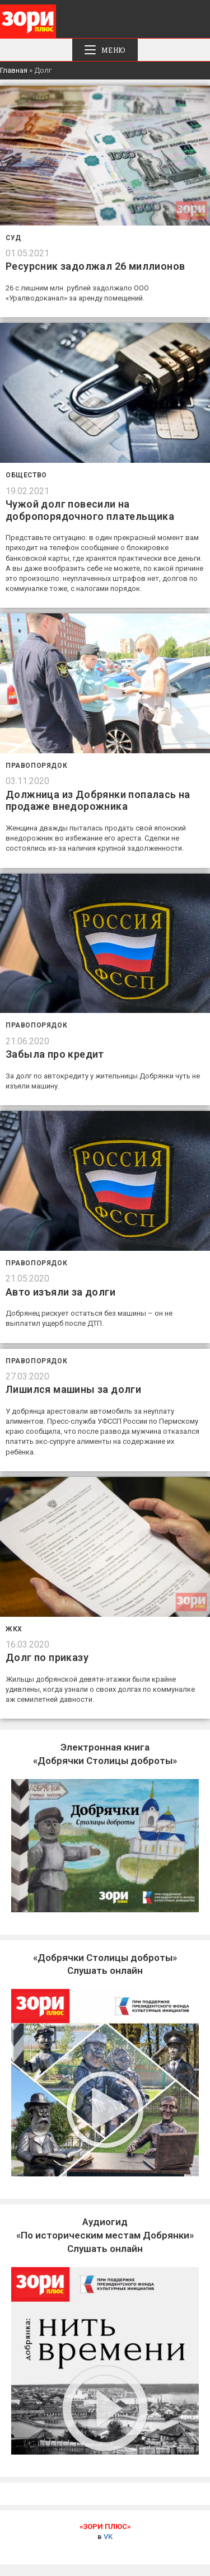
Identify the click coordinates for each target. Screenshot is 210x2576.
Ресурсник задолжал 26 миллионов (95, 266)
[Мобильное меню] (105, 50)
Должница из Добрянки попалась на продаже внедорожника (98, 801)
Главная (13, 70)
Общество (26, 475)
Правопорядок (36, 765)
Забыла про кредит (55, 1054)
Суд (13, 238)
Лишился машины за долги (73, 1389)
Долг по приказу (47, 1657)
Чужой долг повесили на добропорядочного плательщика (90, 510)
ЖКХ (14, 1629)
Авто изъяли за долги (60, 1292)
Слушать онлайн (105, 2235)
